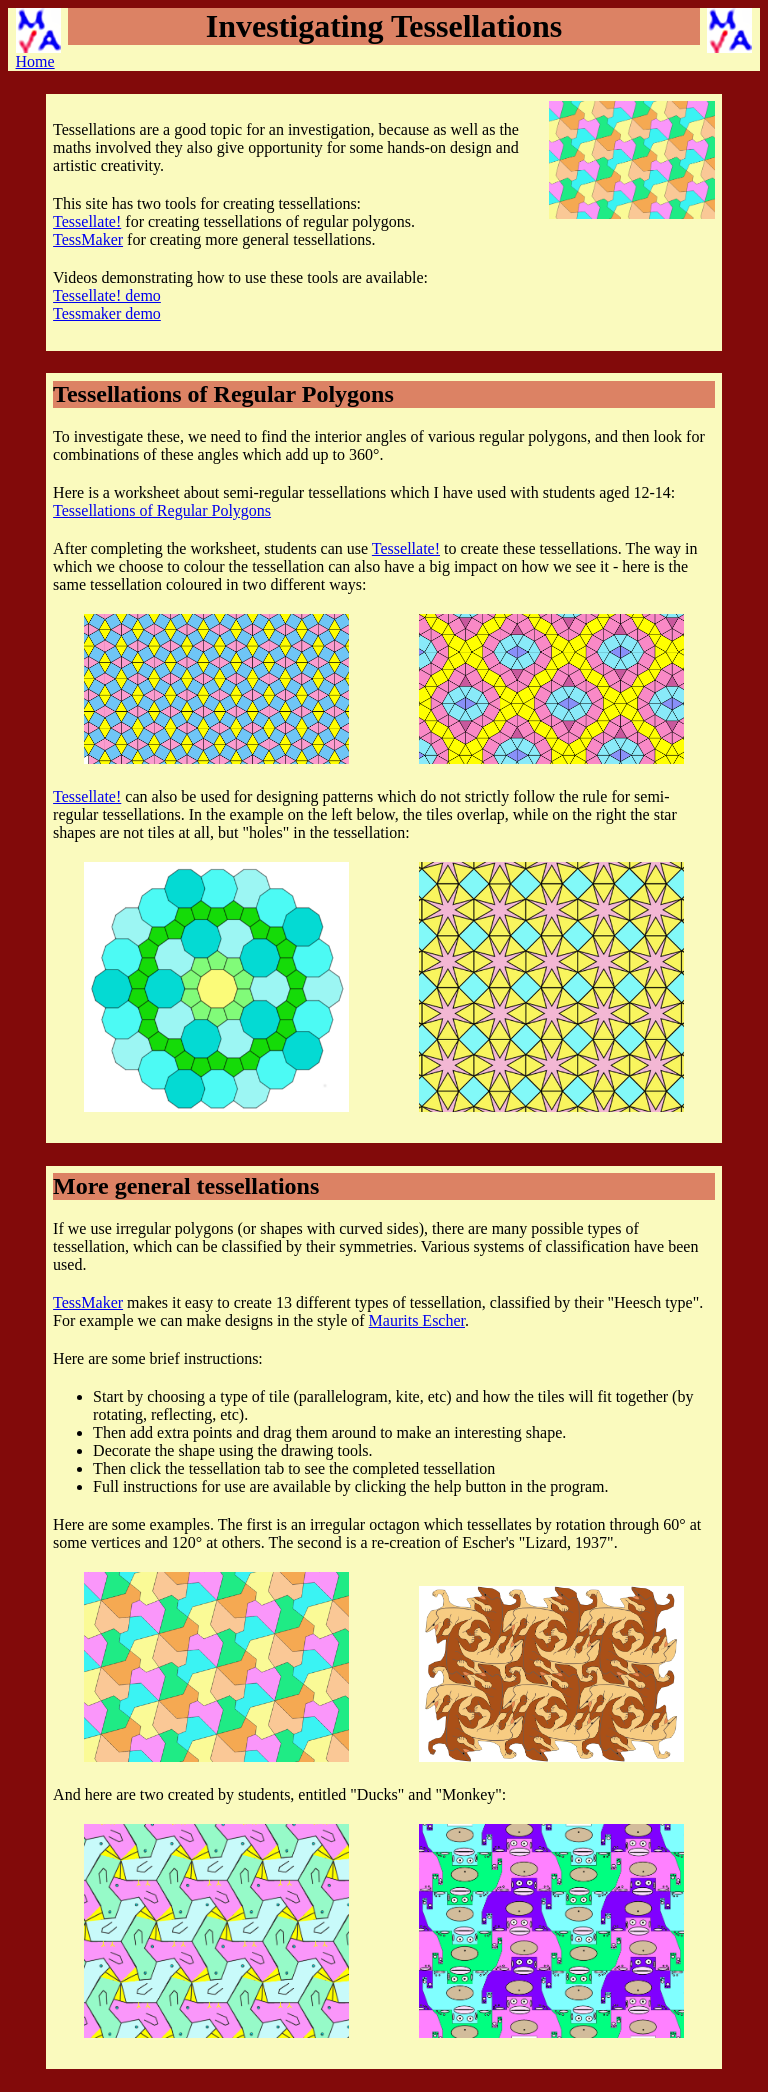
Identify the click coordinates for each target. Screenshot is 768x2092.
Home (38, 39)
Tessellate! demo (107, 295)
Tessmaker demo (107, 313)
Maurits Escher (417, 1320)
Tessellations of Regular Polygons (162, 510)
